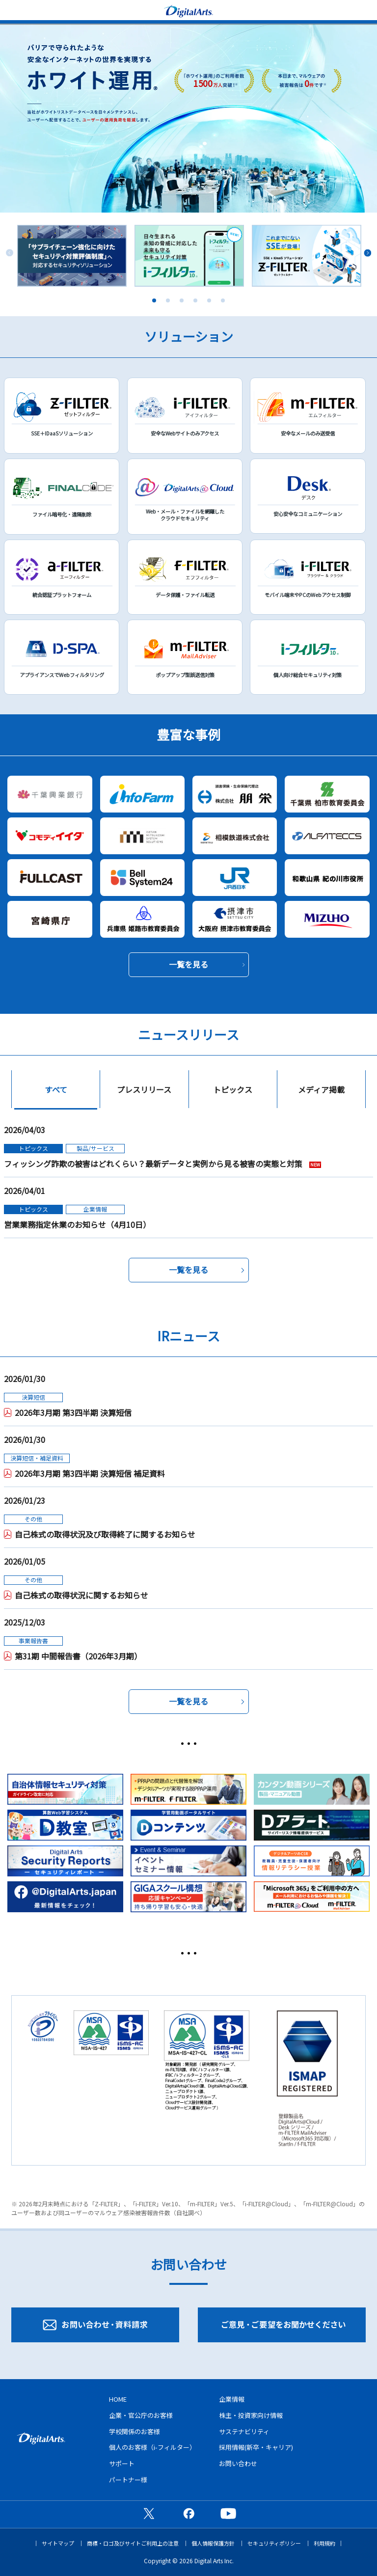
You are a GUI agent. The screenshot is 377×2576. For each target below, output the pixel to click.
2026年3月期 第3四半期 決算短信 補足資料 (90, 1473)
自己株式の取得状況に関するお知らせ (81, 1595)
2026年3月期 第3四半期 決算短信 (73, 1412)
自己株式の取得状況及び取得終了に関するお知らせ (105, 1534)
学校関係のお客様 (134, 2431)
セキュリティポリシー (274, 2543)
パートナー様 (128, 2479)
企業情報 (231, 2399)
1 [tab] (154, 300)
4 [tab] (195, 300)
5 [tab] (209, 300)
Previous (9, 252)
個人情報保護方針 (213, 2543)
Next (367, 252)
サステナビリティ (244, 2431)
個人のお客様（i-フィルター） (152, 2447)
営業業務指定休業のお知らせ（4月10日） (77, 1224)
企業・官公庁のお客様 (141, 2415)
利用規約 (324, 2543)
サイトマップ (58, 2543)
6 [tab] (223, 300)
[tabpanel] (72, 255)
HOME (118, 2399)
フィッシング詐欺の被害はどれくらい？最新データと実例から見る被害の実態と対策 (154, 1163)
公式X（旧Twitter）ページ (148, 2513)
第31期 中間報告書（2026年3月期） (78, 1656)
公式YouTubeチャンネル (228, 2513)
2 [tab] (168, 300)
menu (12, 10)
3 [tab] (182, 300)
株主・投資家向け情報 (251, 2415)
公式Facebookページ (188, 2513)
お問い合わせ (238, 2463)
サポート (122, 2463)
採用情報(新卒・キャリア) (256, 2447)
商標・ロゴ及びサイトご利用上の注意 (133, 2543)
